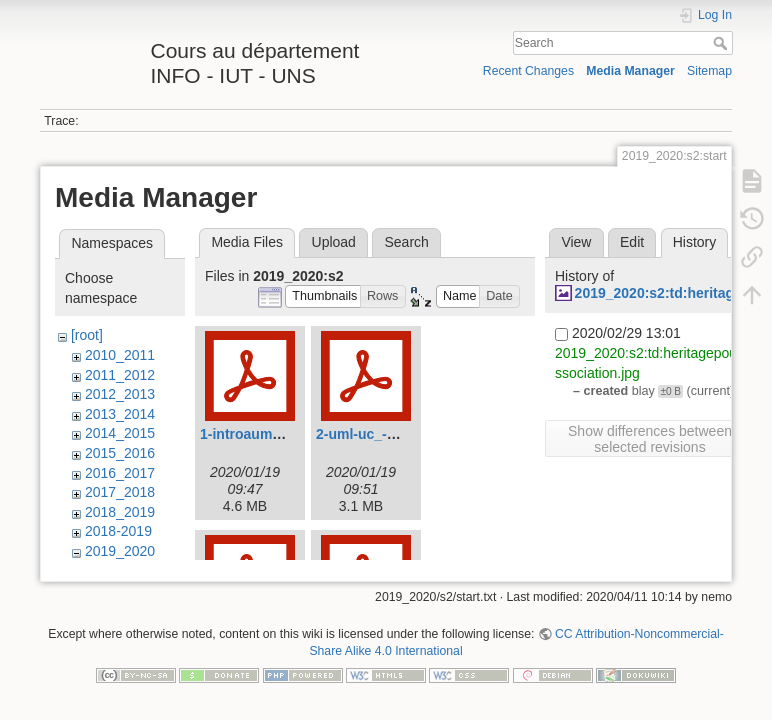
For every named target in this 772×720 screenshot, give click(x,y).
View (576, 242)
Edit (632, 242)
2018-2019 (118, 531)
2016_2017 (120, 473)
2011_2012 (120, 375)
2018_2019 (120, 512)
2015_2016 (120, 453)
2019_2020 (120, 551)
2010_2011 (120, 355)
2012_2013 (120, 394)
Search (722, 43)
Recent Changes (528, 71)
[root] (87, 335)
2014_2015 (120, 433)
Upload (334, 242)
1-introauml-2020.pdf (269, 434)
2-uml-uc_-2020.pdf (380, 434)
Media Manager (630, 71)
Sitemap (709, 71)
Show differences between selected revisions (650, 439)
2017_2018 (120, 492)
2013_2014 (120, 414)
